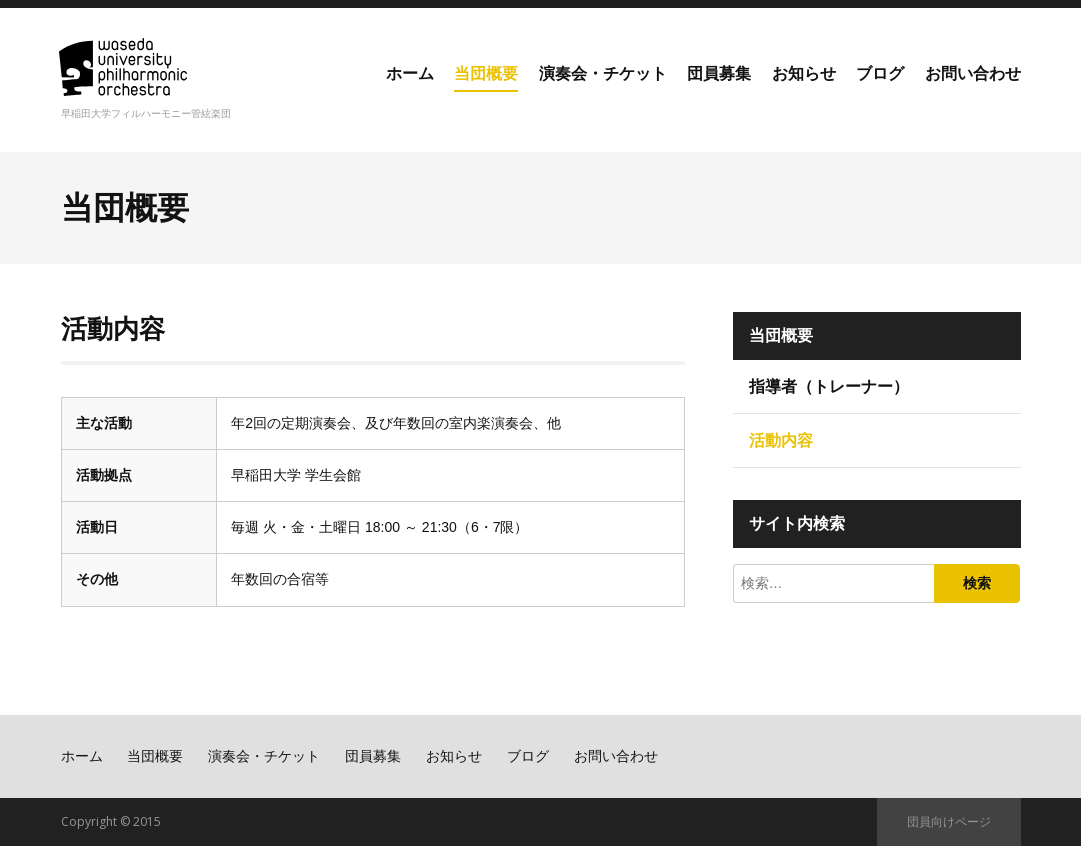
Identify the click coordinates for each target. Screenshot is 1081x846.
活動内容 (781, 440)
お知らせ (804, 73)
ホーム (410, 73)
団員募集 (719, 73)
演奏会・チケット (603, 73)
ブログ (880, 73)
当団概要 (486, 73)
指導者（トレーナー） (829, 386)
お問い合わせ (973, 73)
